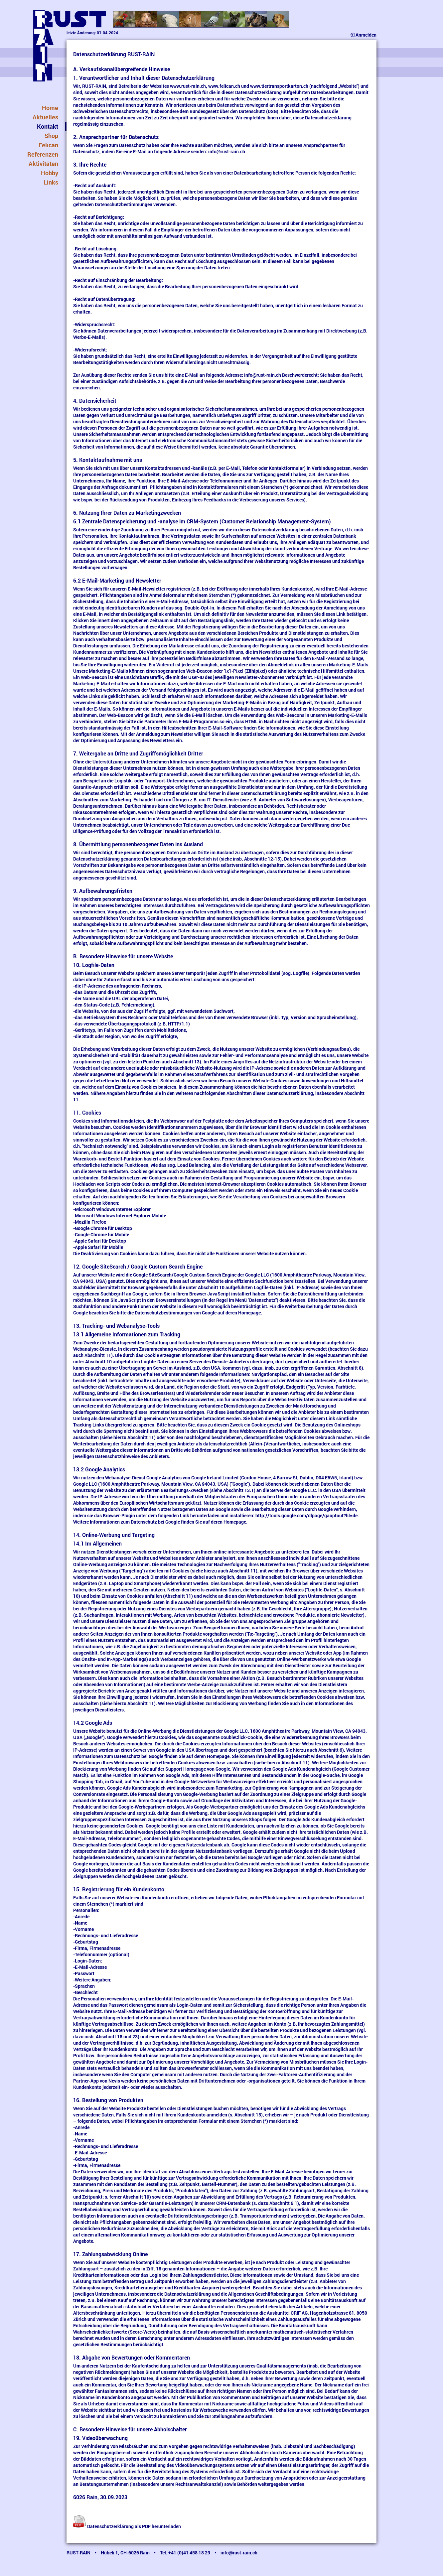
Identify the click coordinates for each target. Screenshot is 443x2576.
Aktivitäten (43, 164)
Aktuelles (45, 117)
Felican (48, 145)
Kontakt (47, 126)
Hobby (49, 173)
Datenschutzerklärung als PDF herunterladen (127, 2526)
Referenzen (42, 154)
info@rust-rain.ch (226, 151)
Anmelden (363, 35)
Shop (51, 136)
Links (51, 182)
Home (50, 108)
